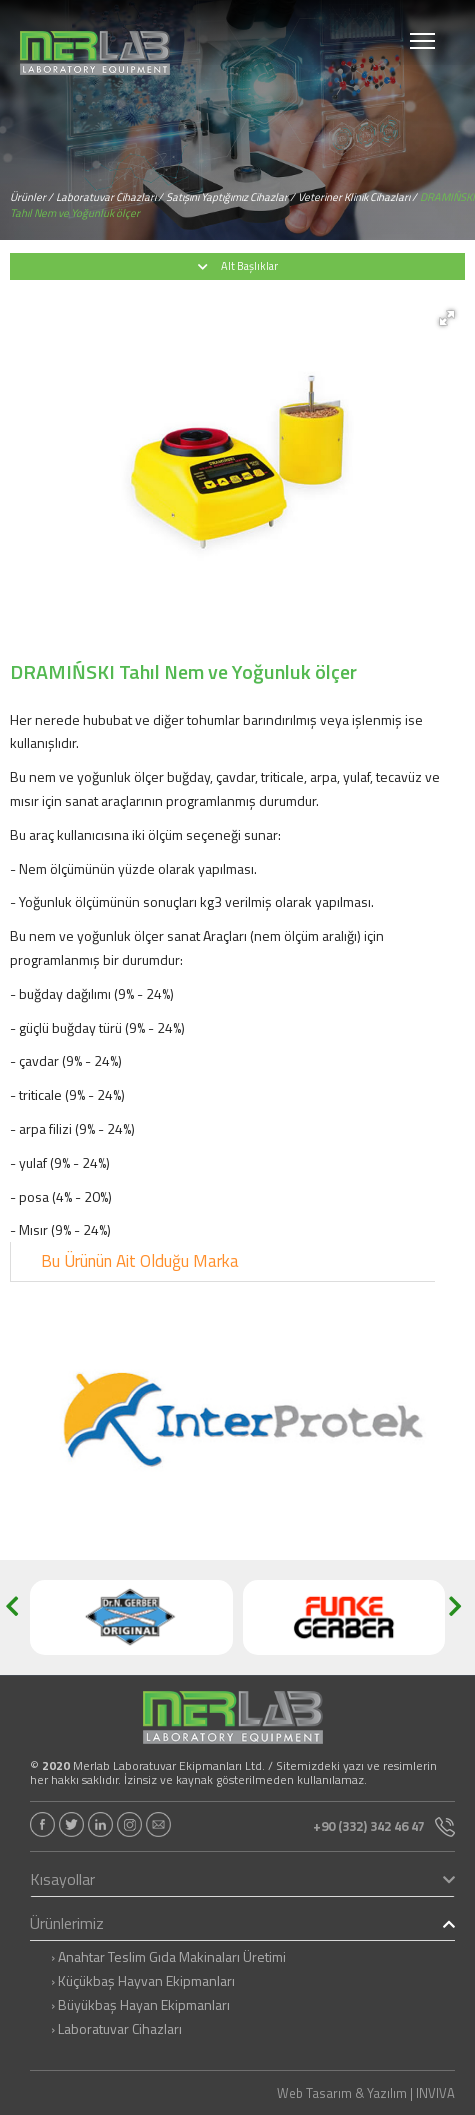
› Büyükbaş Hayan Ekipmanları (140, 2005)
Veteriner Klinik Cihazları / (357, 197)
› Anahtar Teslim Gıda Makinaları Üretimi (168, 1957)
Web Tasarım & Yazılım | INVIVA (366, 2093)
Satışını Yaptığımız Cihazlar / (230, 197)
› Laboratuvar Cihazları (116, 2029)
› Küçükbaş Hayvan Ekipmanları (143, 1981)
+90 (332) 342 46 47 (384, 1826)
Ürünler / (31, 197)
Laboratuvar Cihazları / (109, 197)
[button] (447, 318)
